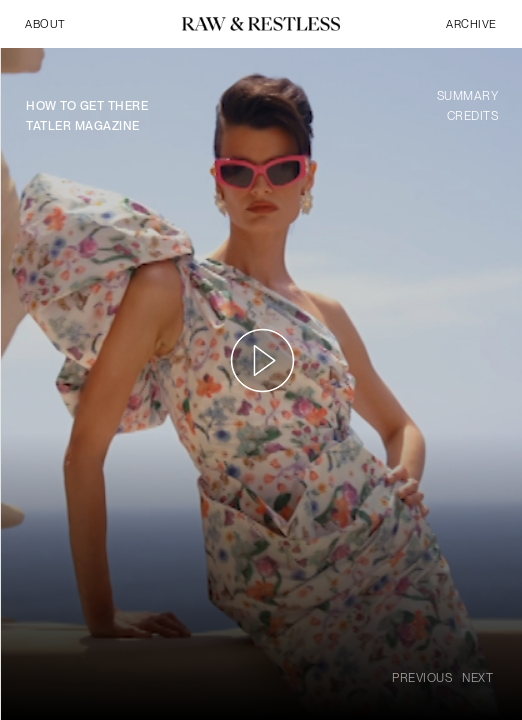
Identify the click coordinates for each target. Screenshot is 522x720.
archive (471, 24)
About (45, 24)
